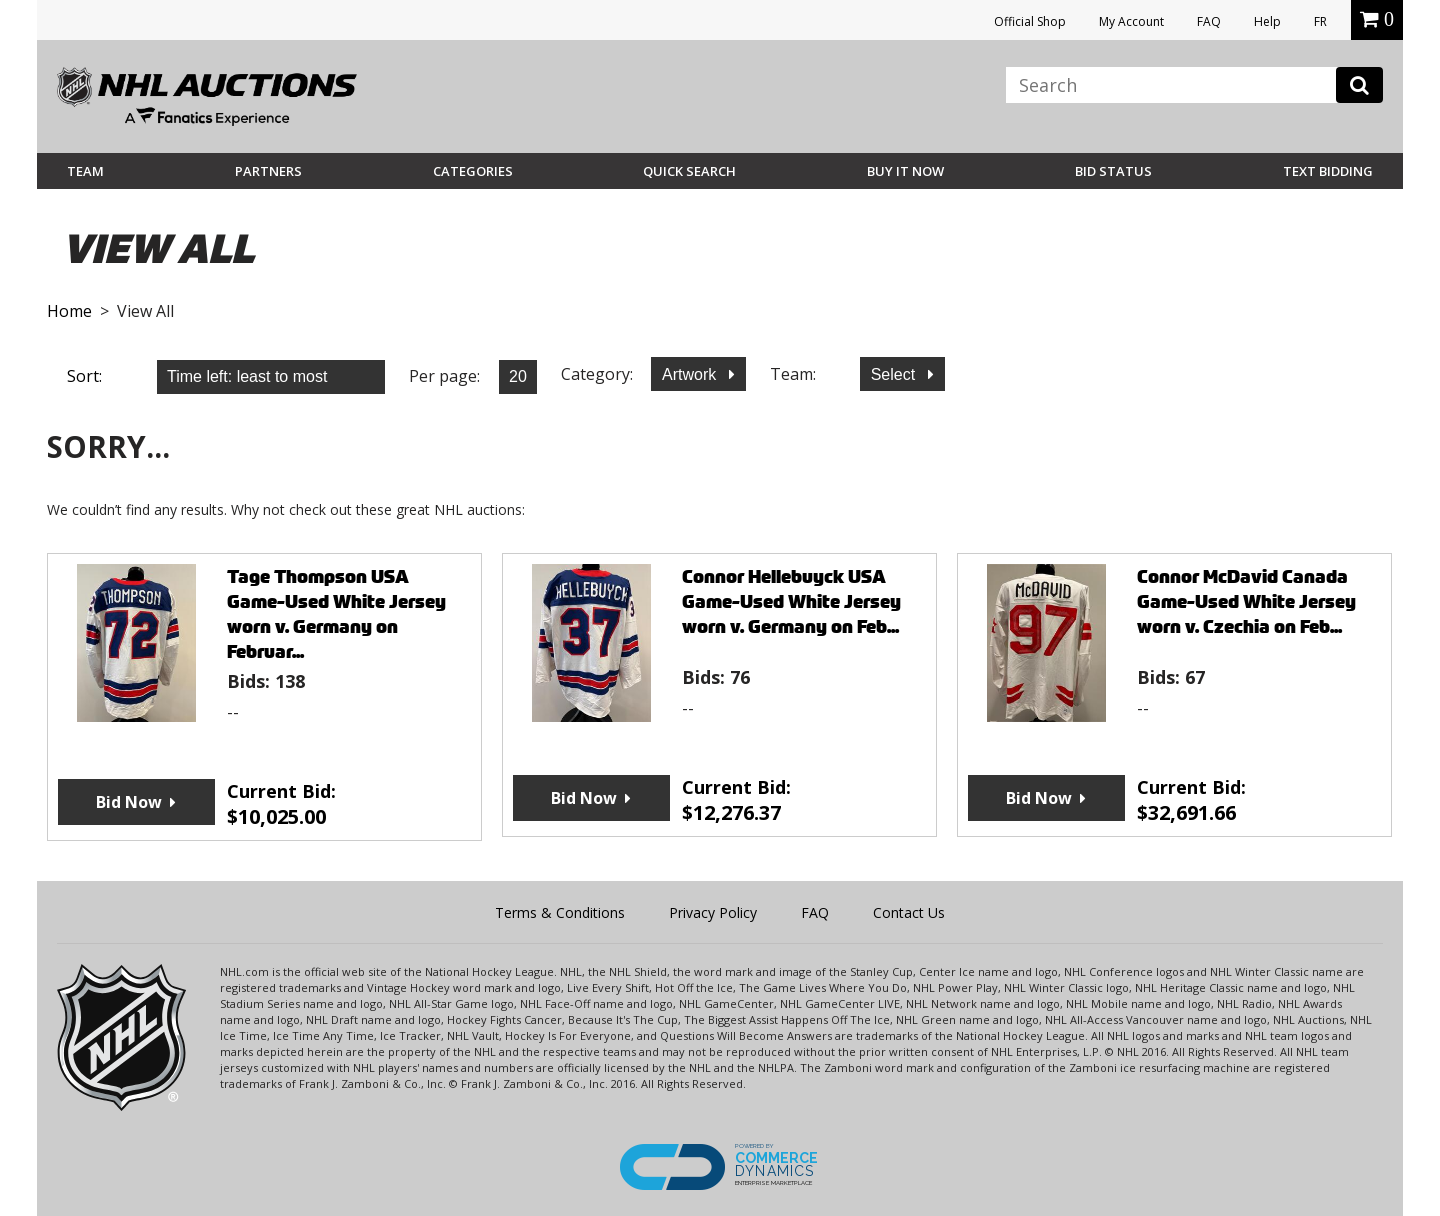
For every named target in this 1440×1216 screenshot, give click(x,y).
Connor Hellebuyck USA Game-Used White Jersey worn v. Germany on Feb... (791, 601)
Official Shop (1030, 21)
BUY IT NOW (905, 171)
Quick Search (689, 171)
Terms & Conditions (560, 912)
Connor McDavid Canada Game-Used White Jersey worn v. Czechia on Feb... (1246, 601)
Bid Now (129, 802)
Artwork (691, 374)
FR (1320, 21)
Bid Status (1113, 171)
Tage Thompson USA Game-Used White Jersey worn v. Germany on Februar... (336, 614)
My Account (1131, 21)
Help (1267, 21)
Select (895, 374)
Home (69, 311)
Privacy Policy (713, 912)
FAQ (1209, 21)
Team (85, 171)
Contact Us (909, 912)
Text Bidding (1328, 171)
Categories (473, 171)
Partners (268, 171)
